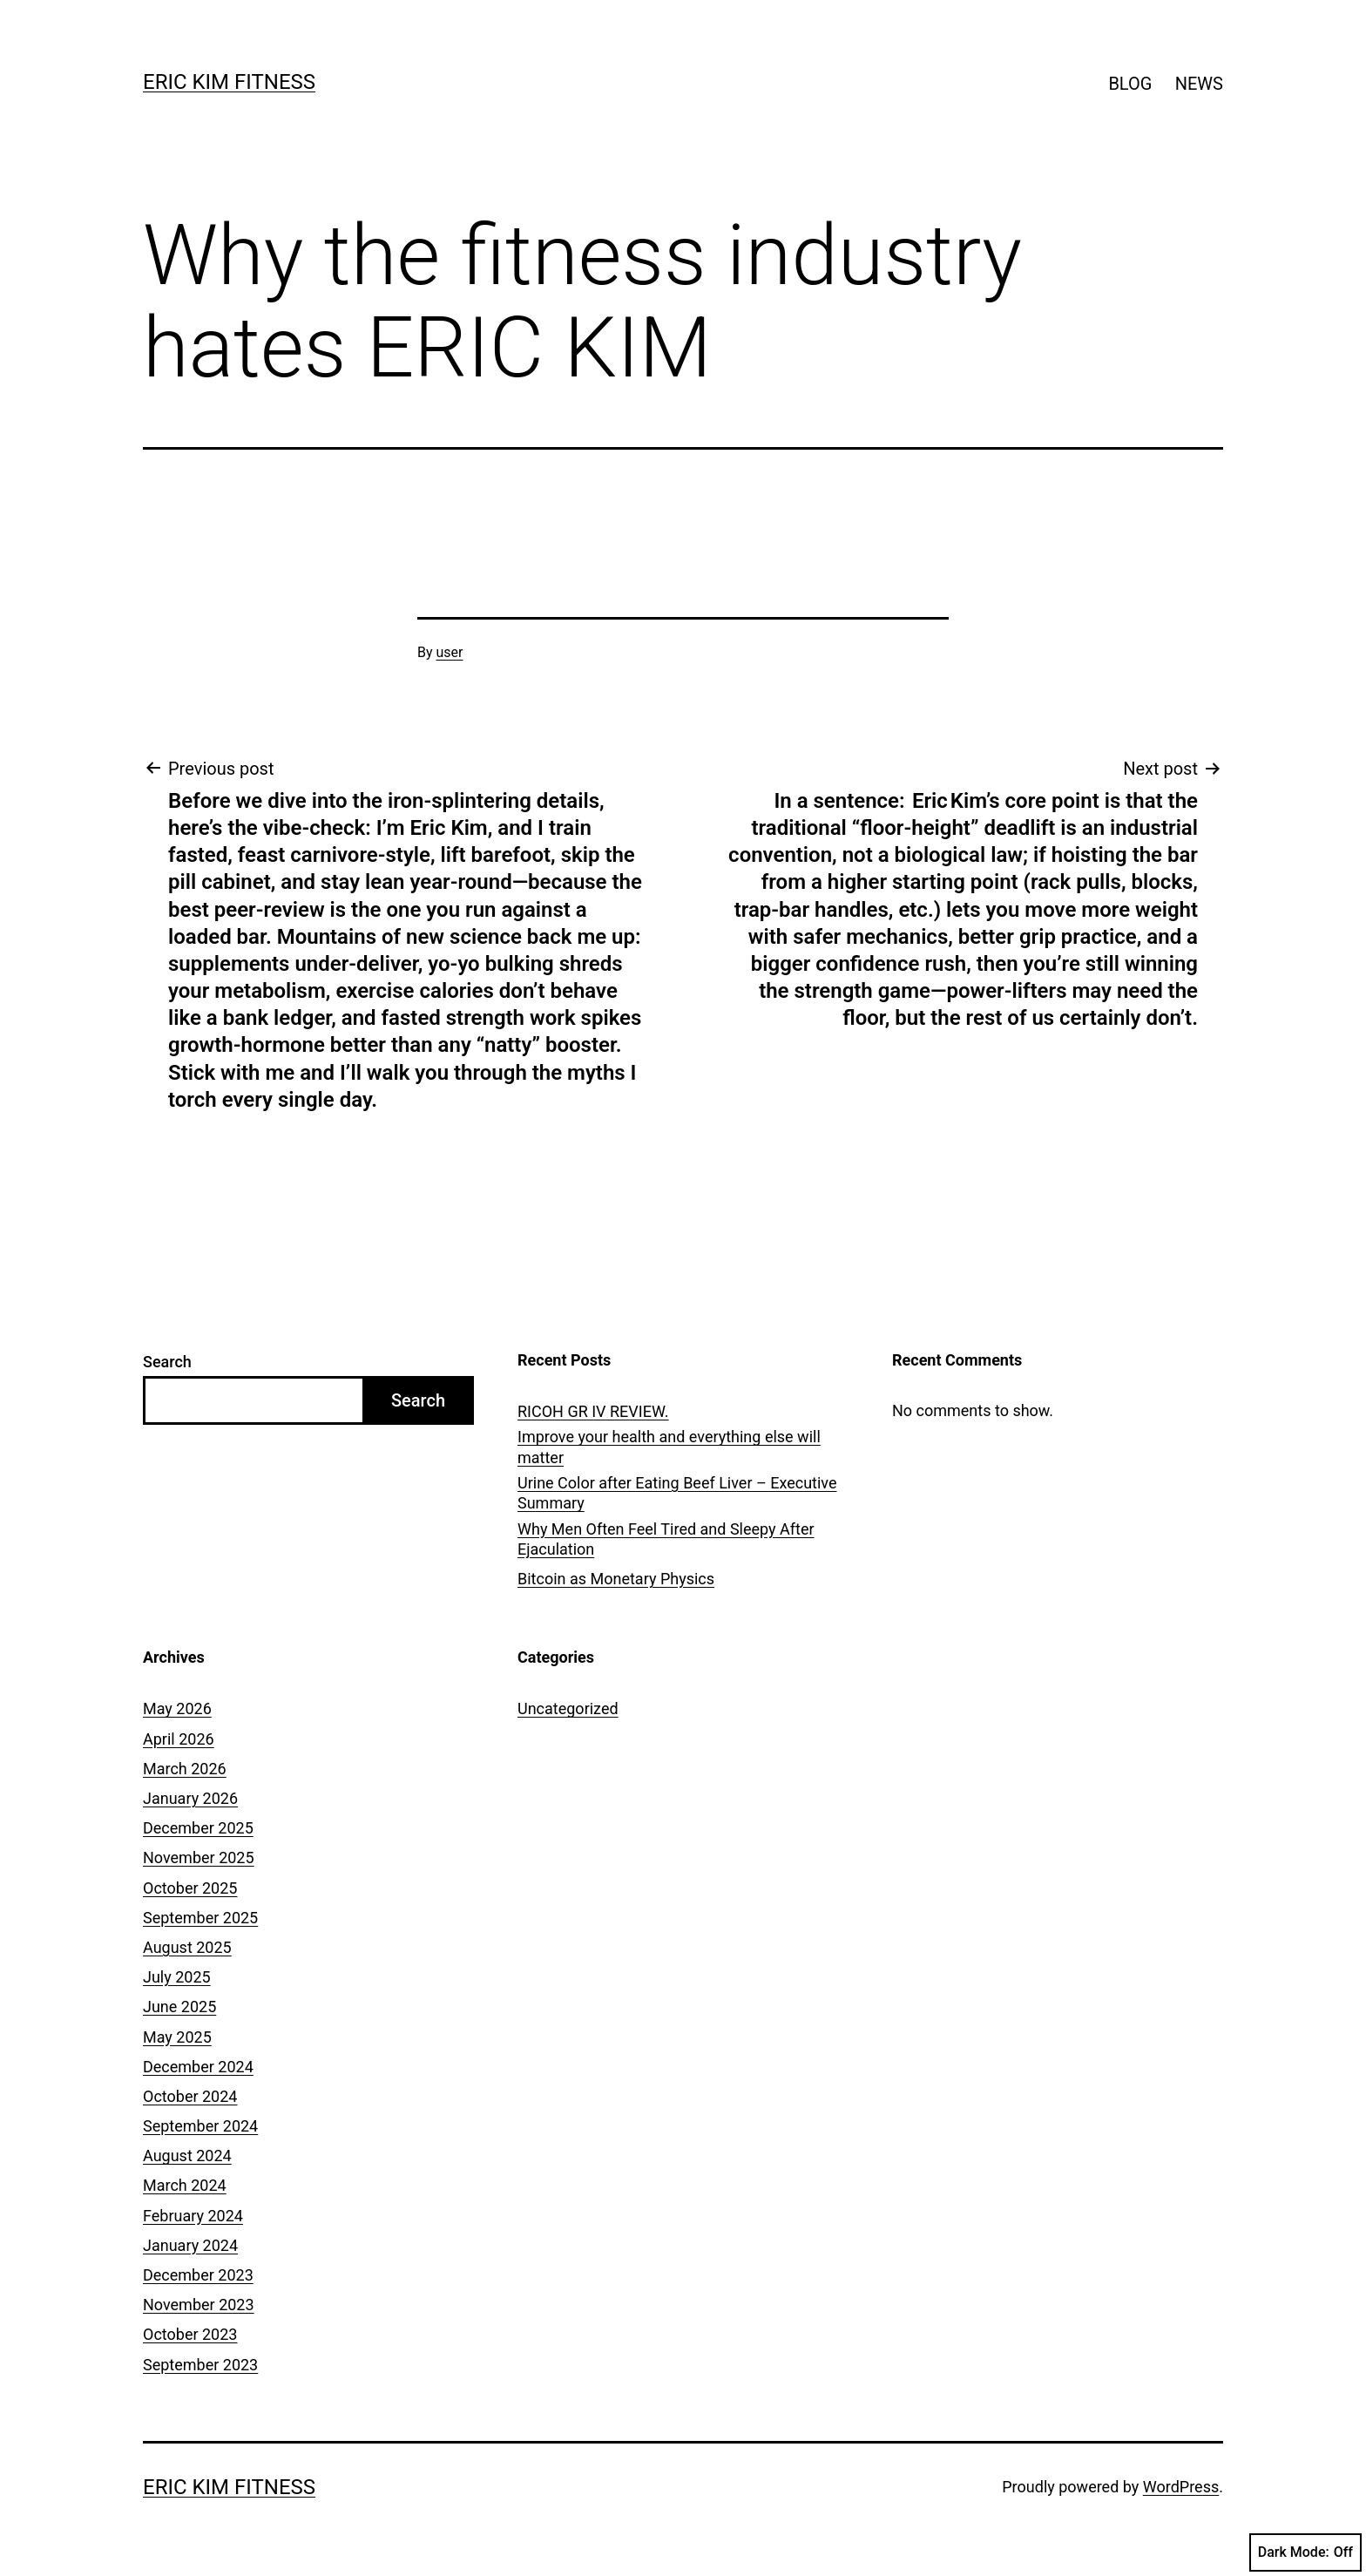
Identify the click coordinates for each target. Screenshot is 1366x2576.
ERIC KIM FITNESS (229, 82)
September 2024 (200, 2126)
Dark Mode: (1305, 2552)
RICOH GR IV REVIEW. (593, 1411)
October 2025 (190, 1888)
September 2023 (200, 2365)
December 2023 (198, 2275)
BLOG (1130, 83)
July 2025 (177, 1977)
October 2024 (190, 2096)
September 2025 (200, 1917)
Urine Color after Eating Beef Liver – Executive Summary (677, 1493)
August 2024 (187, 2155)
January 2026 (190, 1798)
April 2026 (178, 1739)
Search (167, 1361)
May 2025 (177, 2037)
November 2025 (198, 1857)
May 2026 (177, 1708)
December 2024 (198, 2066)
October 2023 (190, 2334)
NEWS (1199, 83)
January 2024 (190, 2245)
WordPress (1181, 2487)
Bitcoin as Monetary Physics (615, 1578)
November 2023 (198, 2304)
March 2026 (185, 1768)
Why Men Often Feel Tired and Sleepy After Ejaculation (666, 1539)
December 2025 (198, 1828)
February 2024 (193, 2216)
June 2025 (179, 2006)
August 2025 (187, 1947)
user (449, 652)
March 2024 (185, 2185)
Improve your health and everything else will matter (669, 1446)
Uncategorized (568, 1708)
